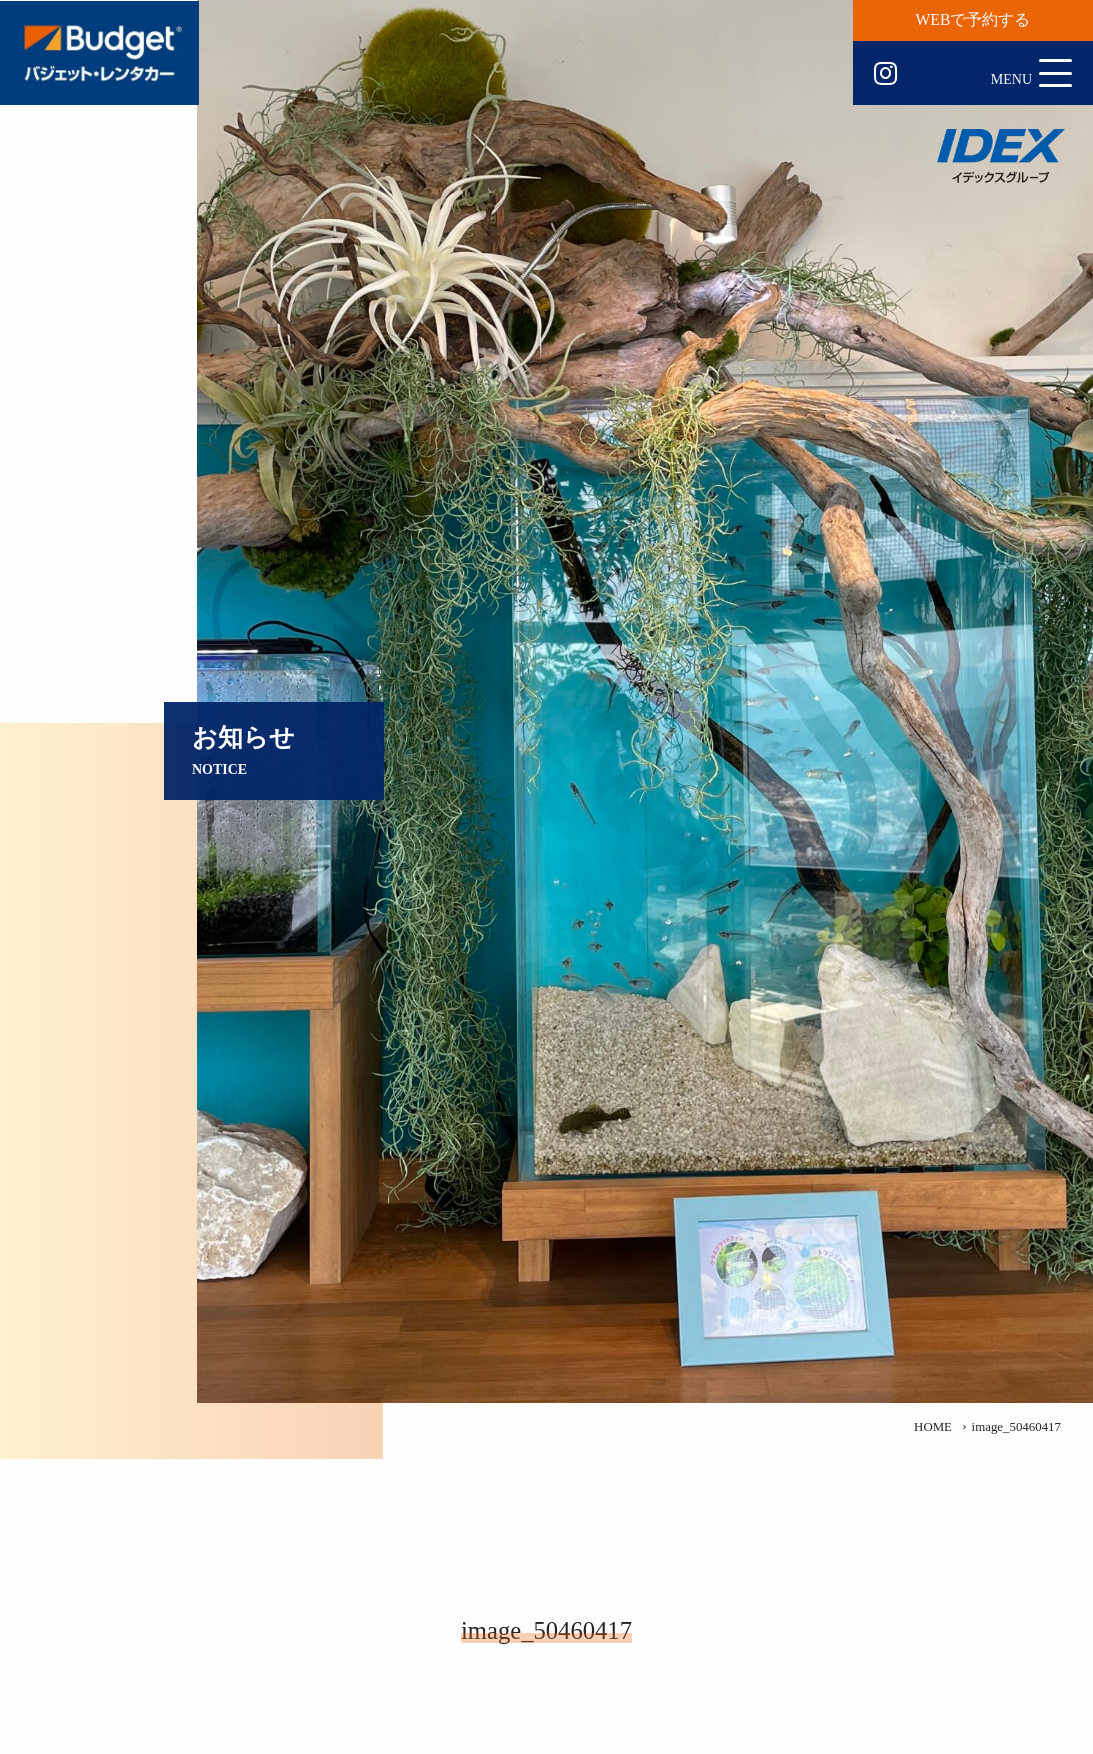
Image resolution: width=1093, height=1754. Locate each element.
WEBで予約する (973, 19)
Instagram (885, 74)
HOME (933, 1427)
